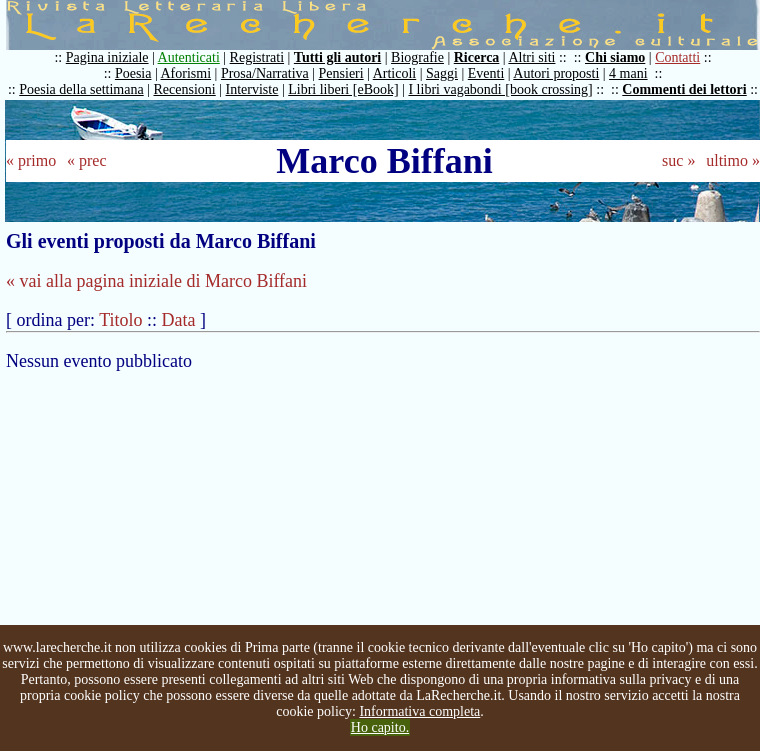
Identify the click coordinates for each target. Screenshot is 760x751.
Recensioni (185, 89)
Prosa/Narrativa (265, 73)
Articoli (395, 73)
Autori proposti (556, 73)
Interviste (252, 89)
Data (179, 320)
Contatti (677, 57)
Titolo (120, 320)
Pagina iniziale (107, 57)
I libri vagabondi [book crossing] (500, 89)
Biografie (417, 57)
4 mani (628, 73)
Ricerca (477, 57)
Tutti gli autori (337, 57)
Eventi (486, 73)
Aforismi (186, 73)
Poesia (133, 73)
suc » (678, 160)
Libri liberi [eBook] (343, 89)
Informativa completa (419, 711)
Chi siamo (615, 57)
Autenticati (189, 57)
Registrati (257, 57)
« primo (31, 160)
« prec (87, 160)
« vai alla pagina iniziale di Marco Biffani (156, 281)
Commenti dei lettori (684, 89)
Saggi (442, 73)
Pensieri (341, 73)
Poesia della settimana (81, 89)
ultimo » (733, 160)
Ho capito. (380, 727)
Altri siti (531, 57)
